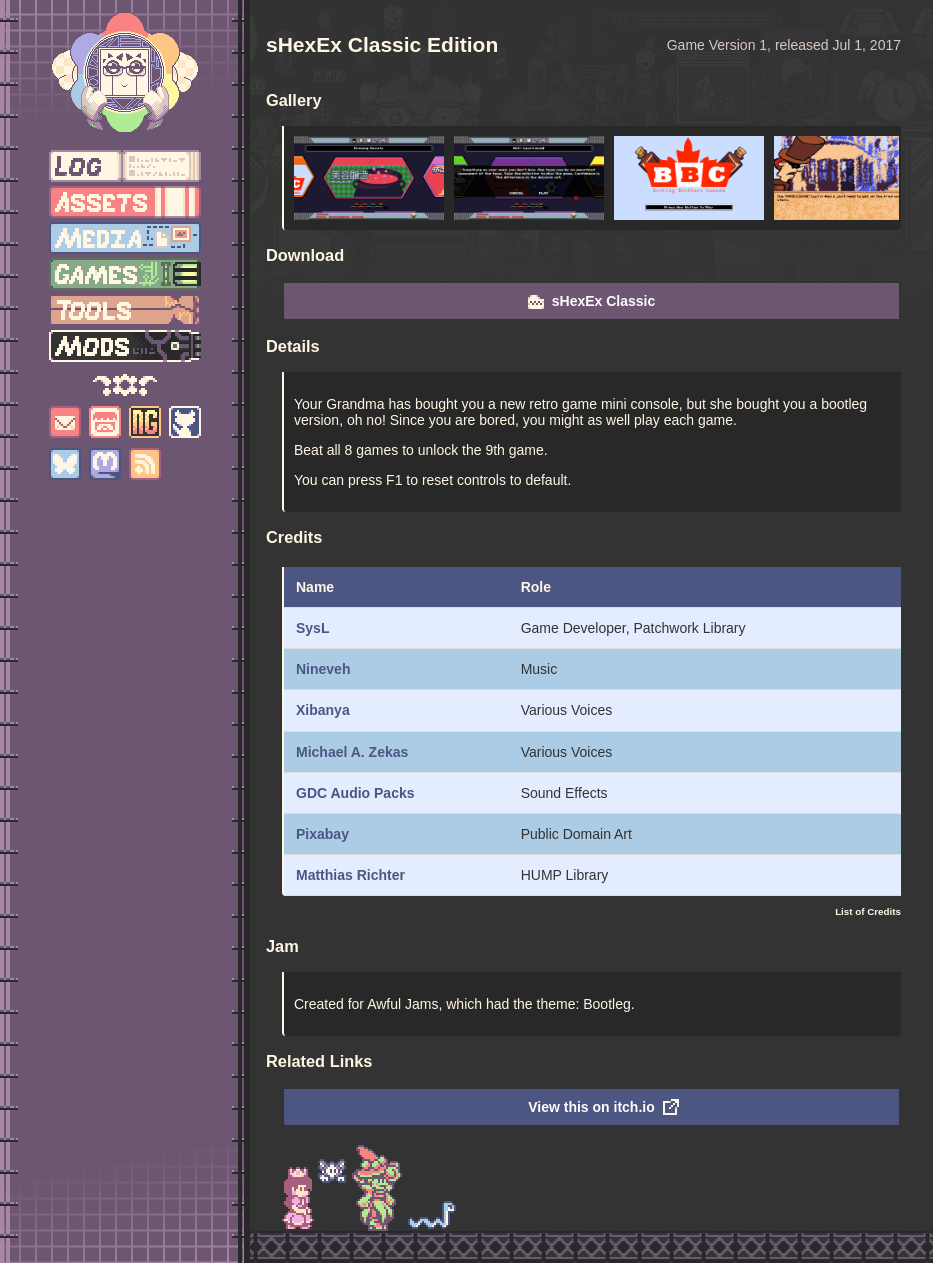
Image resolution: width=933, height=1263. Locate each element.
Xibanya (323, 710)
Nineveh (323, 669)
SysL (312, 628)
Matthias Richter (350, 875)
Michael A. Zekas (352, 752)
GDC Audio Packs (355, 793)
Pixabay (322, 834)
